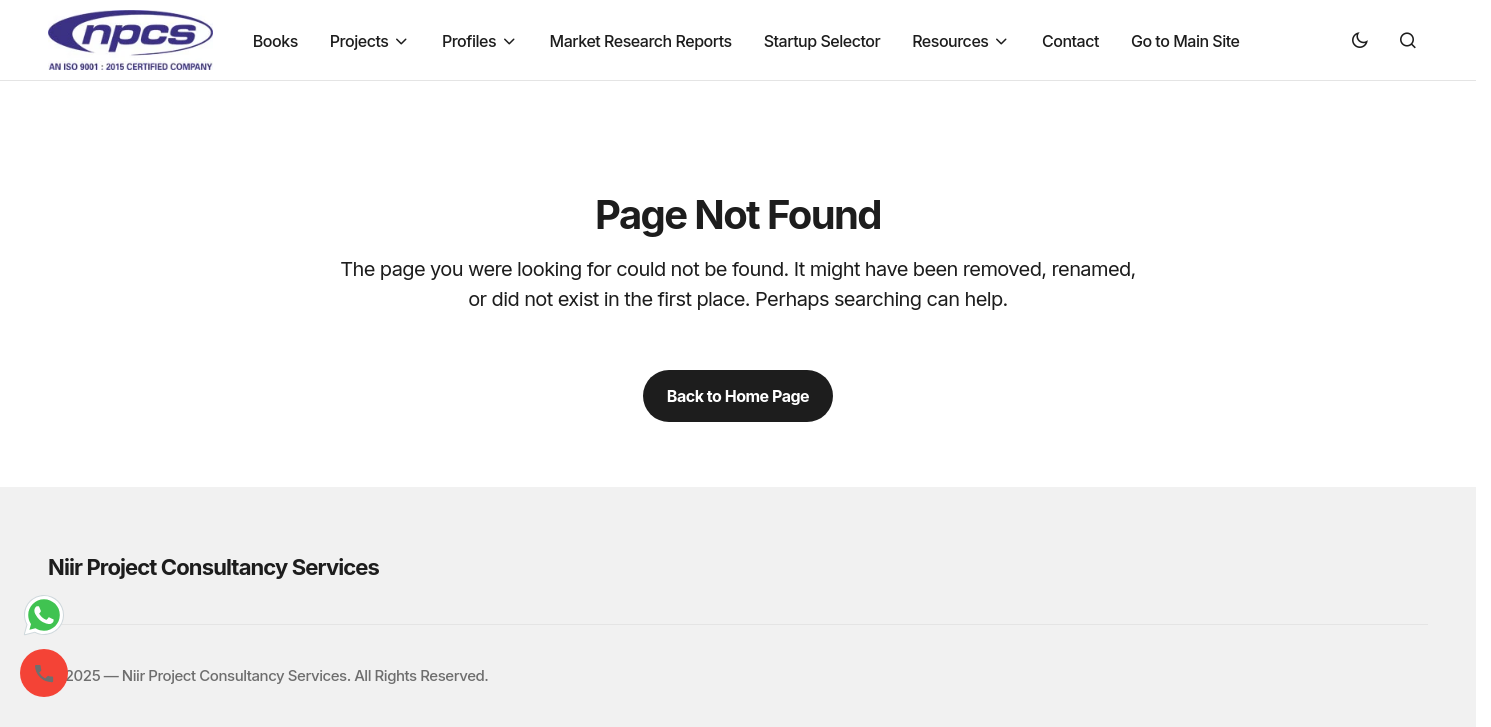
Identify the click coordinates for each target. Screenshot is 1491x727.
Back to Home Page (738, 396)
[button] (1360, 40)
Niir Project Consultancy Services (213, 567)
